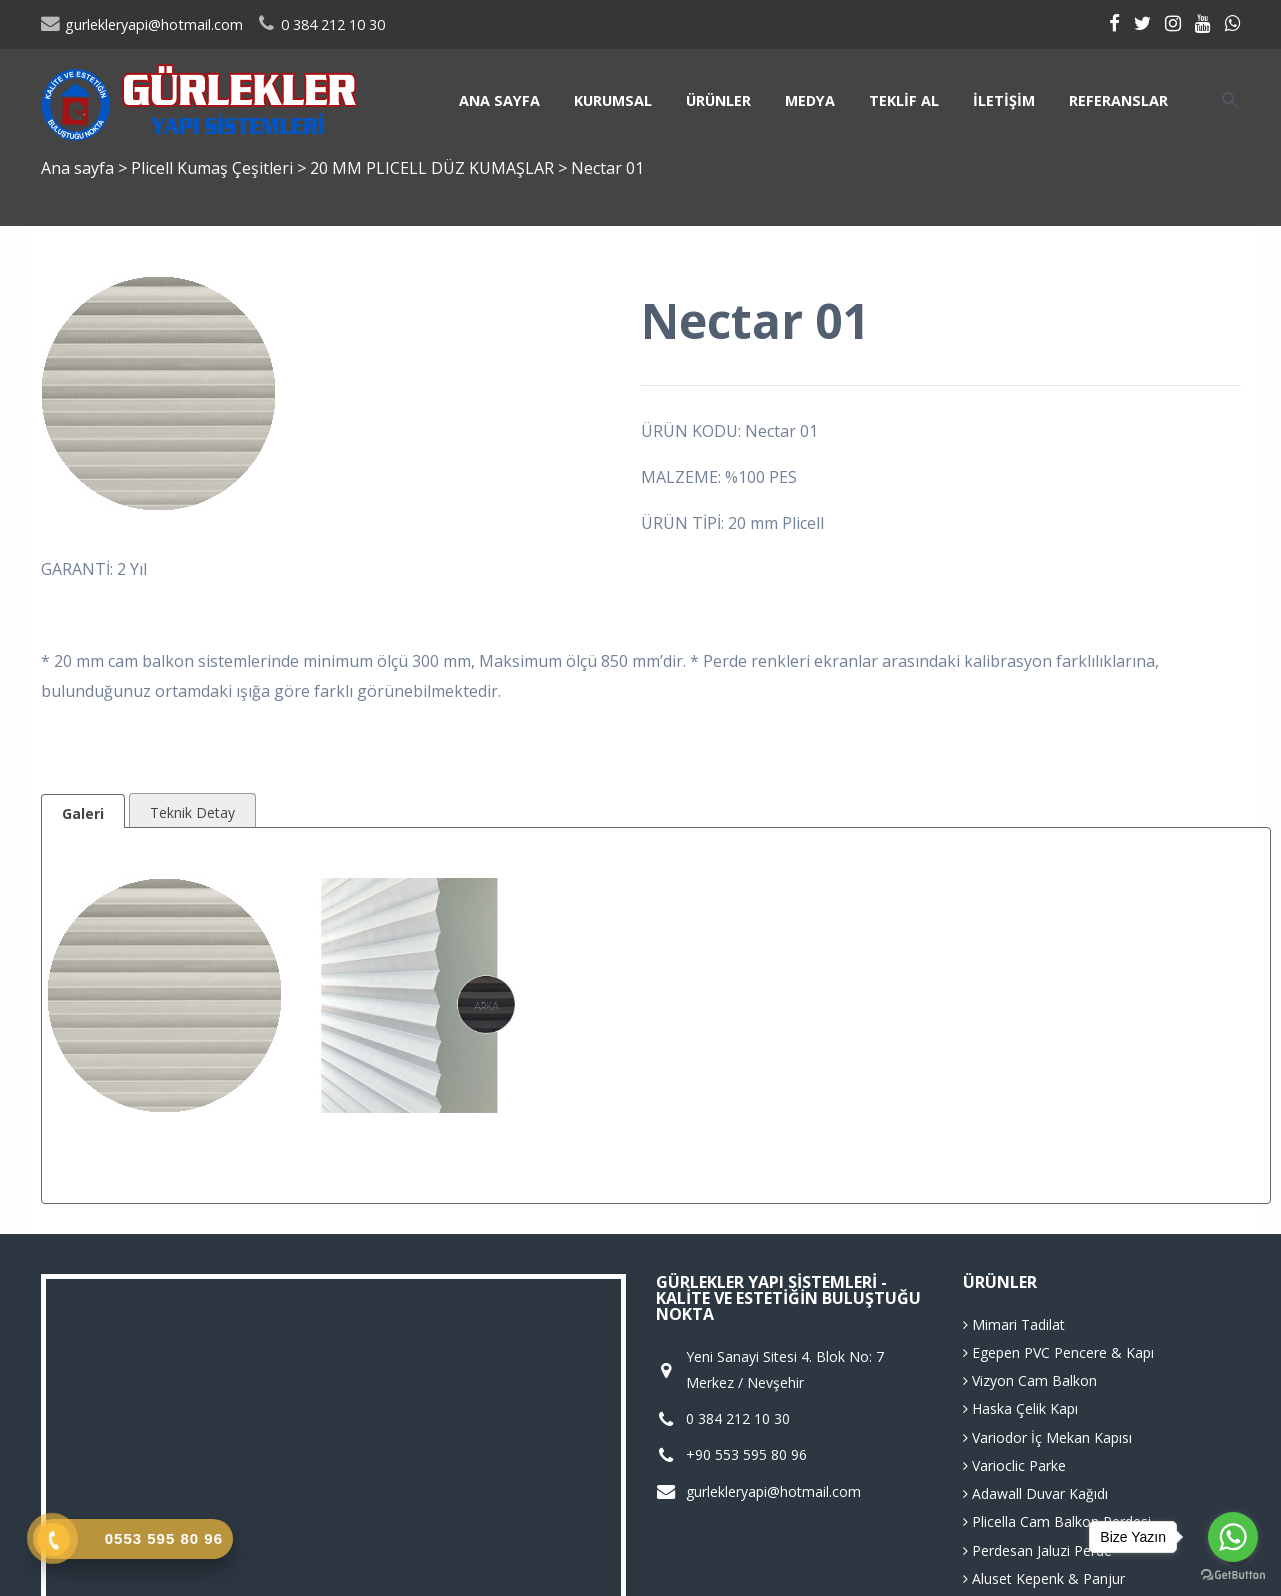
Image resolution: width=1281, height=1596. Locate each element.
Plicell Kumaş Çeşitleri (214, 168)
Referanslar (1118, 100)
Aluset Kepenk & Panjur (1044, 1578)
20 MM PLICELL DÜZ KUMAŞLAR (434, 168)
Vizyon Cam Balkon (1030, 1380)
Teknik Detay (192, 812)
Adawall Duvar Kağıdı (1035, 1493)
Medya (810, 100)
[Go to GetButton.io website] (1233, 1575)
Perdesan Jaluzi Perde (1037, 1550)
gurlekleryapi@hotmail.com (142, 24)
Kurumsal (613, 100)
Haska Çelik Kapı (1020, 1408)
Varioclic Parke (1014, 1465)
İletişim (1004, 100)
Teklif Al (904, 100)
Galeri (83, 813)
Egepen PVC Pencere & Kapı (1058, 1352)
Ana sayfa (499, 100)
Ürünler (718, 100)
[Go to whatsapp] (1233, 1537)
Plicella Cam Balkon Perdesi (1057, 1521)
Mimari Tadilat (1014, 1324)
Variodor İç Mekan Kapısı (1047, 1437)
